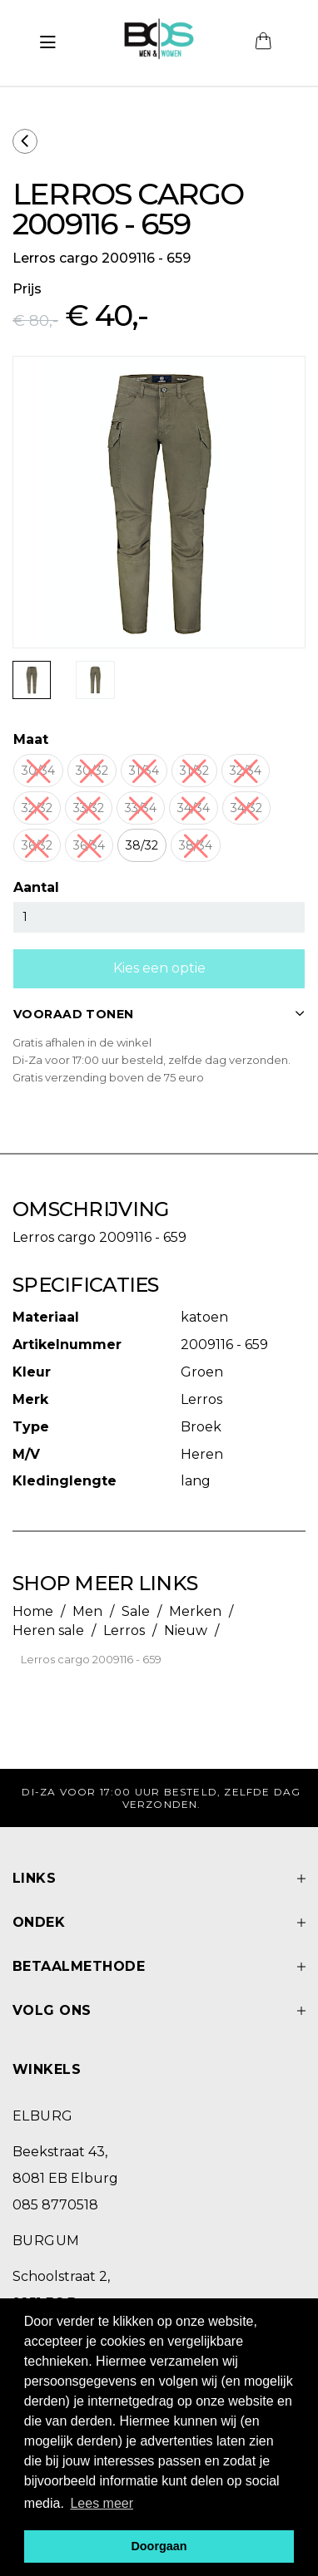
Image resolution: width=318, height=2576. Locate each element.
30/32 (92, 770)
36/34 (89, 845)
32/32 (37, 807)
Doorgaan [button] (158, 2546)
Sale (136, 1611)
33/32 (88, 807)
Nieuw (185, 1630)
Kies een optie (159, 968)
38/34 (195, 845)
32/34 (245, 770)
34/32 (246, 807)
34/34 (193, 807)
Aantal (36, 887)
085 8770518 (55, 2205)
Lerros (124, 1630)
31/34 (144, 770)
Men (87, 1611)
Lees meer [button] (101, 2503)
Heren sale (48, 1630)
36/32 (37, 845)
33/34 (141, 807)
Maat (30, 739)
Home (32, 1611)
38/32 (142, 845)
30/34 (38, 770)
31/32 (194, 770)
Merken (195, 1611)
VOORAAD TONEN (159, 1014)
